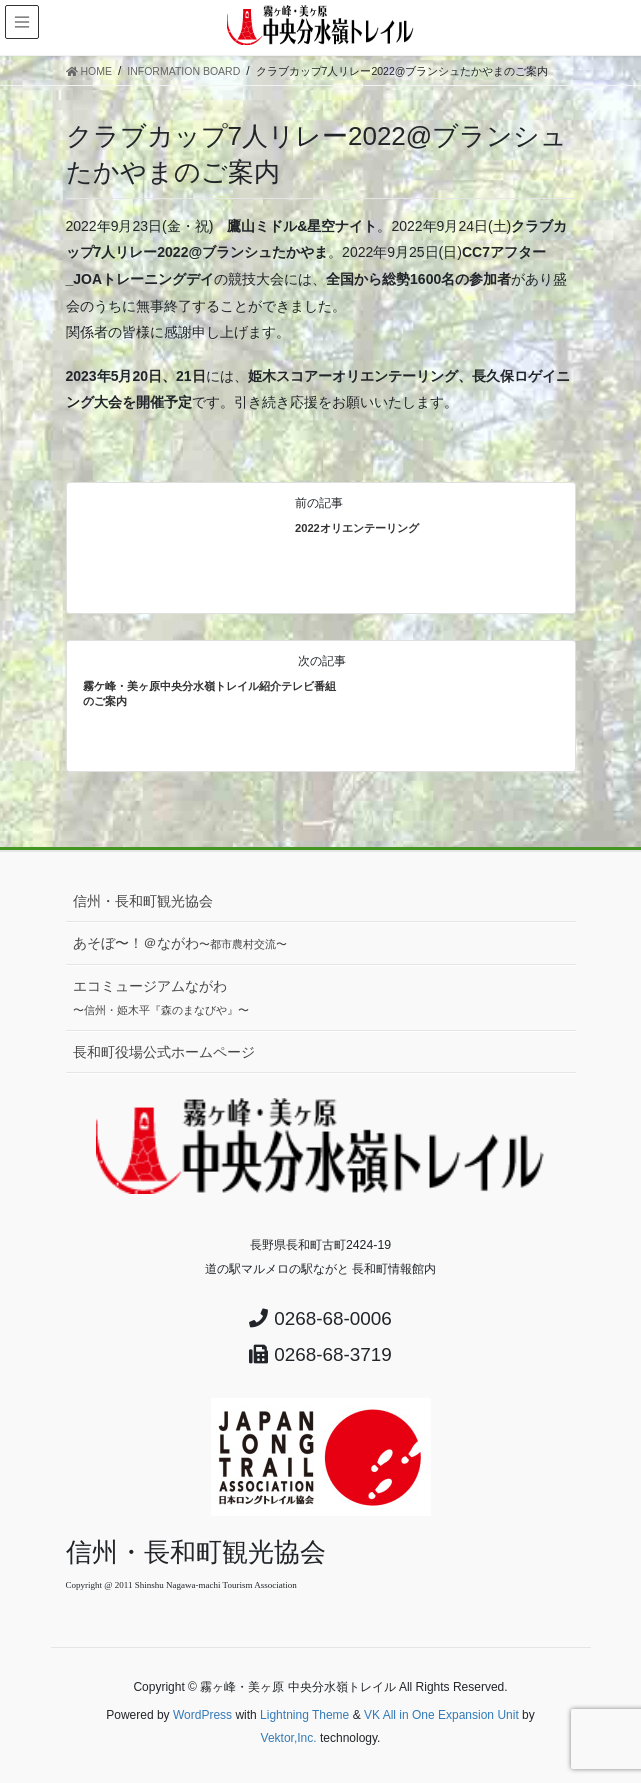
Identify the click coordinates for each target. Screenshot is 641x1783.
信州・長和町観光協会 (143, 901)
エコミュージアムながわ (161, 997)
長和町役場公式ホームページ (164, 1052)
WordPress (202, 1715)
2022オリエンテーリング (357, 528)
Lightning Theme (304, 1715)
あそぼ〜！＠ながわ (180, 943)
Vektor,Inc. (289, 1738)
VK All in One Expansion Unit (441, 1715)
